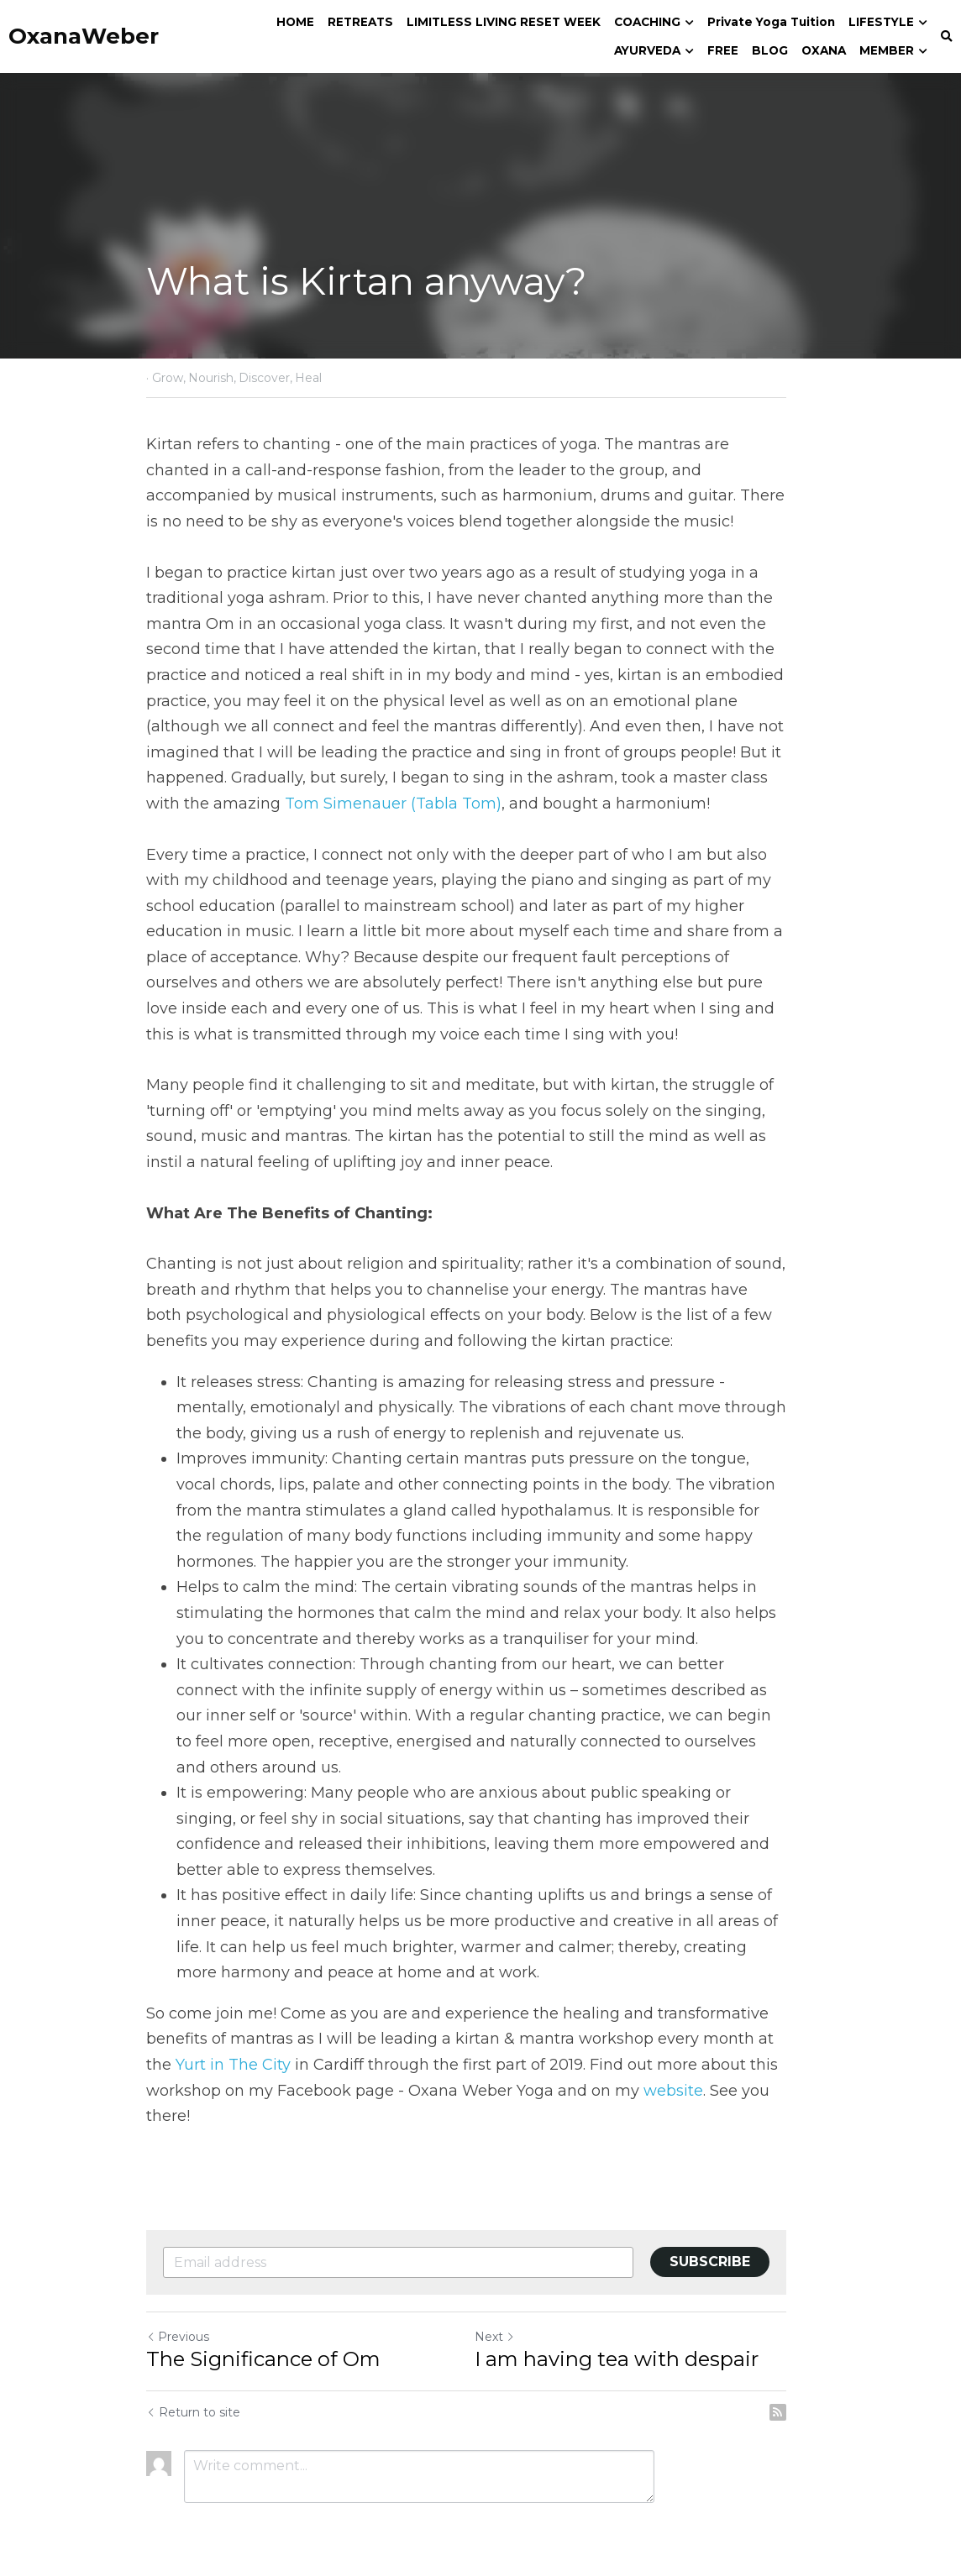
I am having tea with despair (631, 2333)
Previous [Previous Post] (177, 2310)
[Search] (947, 37)
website (673, 2064)
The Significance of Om (263, 2333)
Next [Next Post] (509, 2310)
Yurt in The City (203, 2038)
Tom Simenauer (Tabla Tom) (355, 803)
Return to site (193, 2386)
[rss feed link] (806, 2386)
